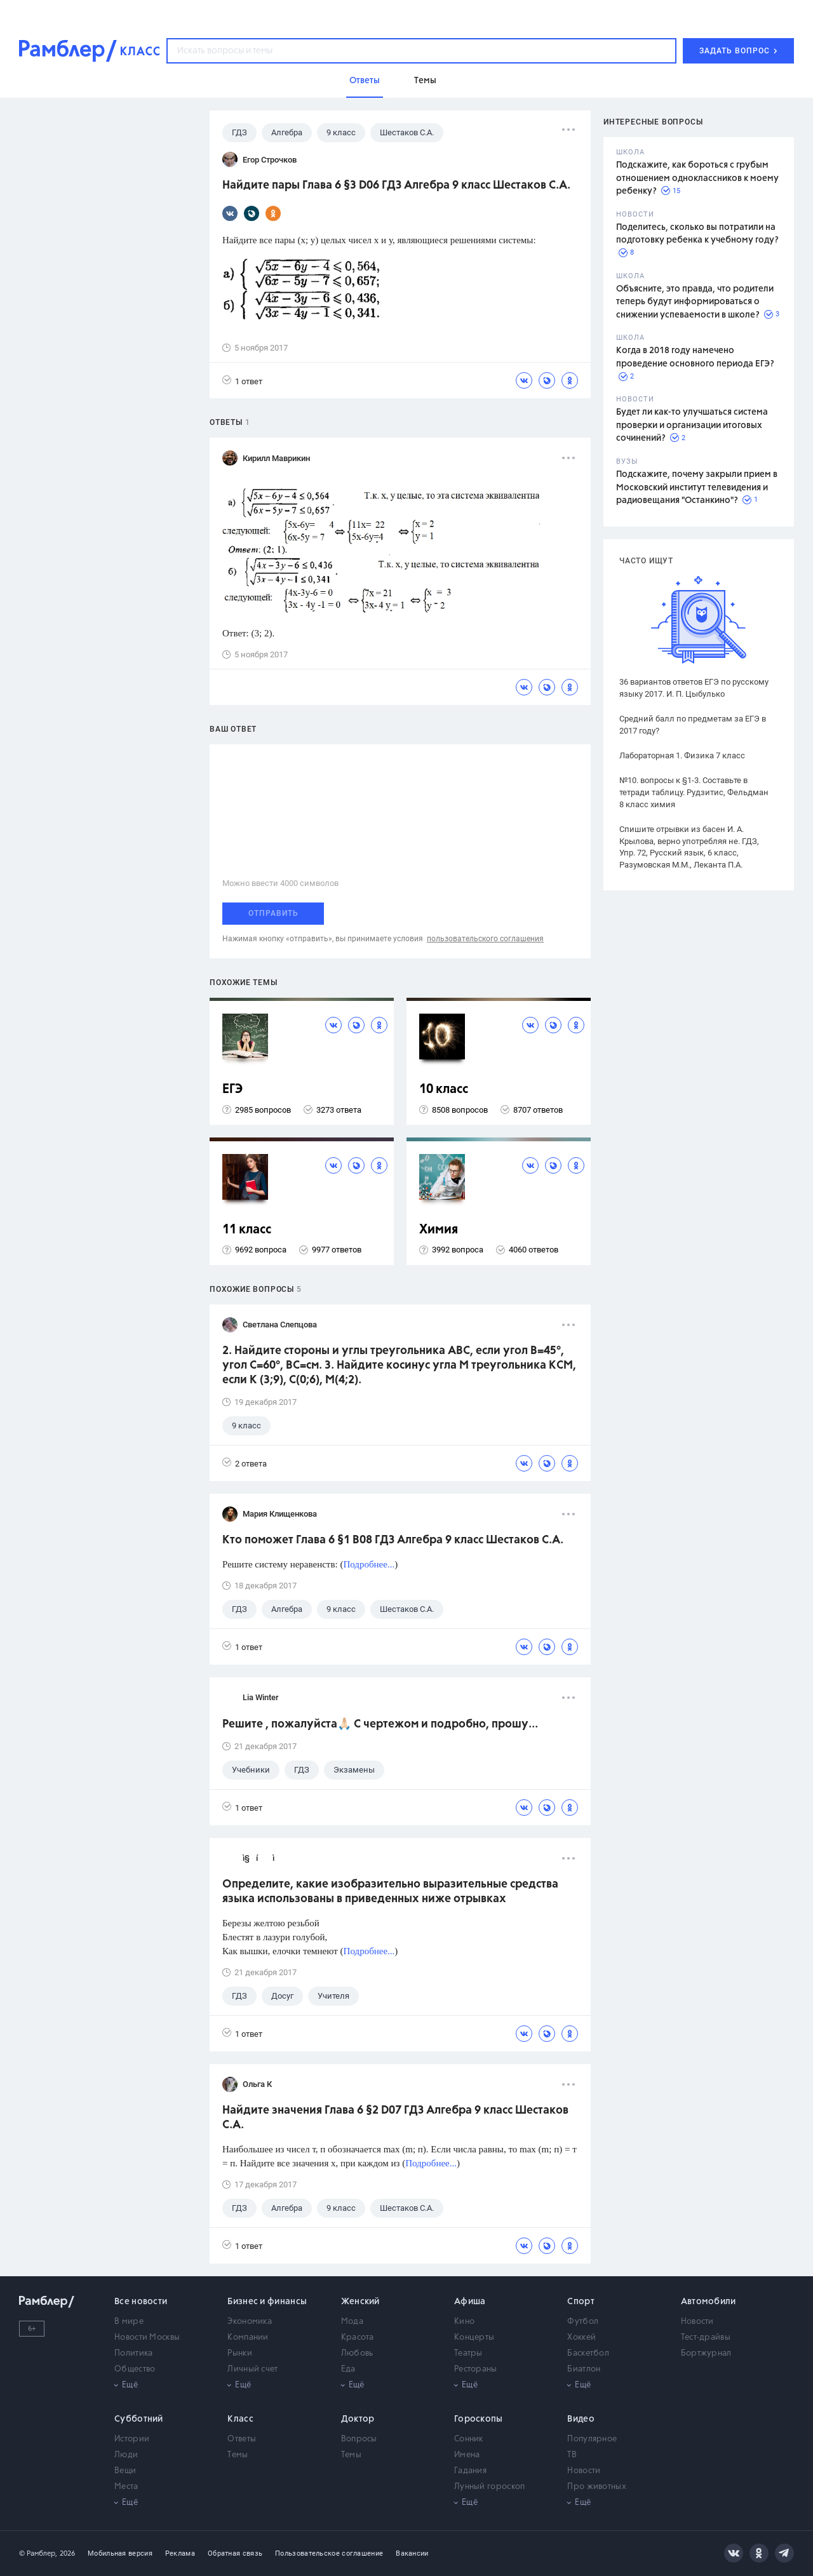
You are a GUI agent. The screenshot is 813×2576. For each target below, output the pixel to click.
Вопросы (359, 2439)
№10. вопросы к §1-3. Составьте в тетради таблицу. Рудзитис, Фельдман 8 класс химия (694, 792)
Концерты (474, 2337)
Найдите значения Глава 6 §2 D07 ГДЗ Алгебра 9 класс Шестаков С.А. (395, 2118)
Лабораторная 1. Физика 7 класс (682, 755)
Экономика (249, 2322)
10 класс (443, 1089)
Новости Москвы (147, 2337)
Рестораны (475, 2369)
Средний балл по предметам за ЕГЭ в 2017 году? (692, 724)
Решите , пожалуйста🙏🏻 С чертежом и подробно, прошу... (380, 1724)
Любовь (357, 2353)
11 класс (246, 1230)
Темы (237, 2455)
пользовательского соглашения (485, 938)
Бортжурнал (706, 2353)
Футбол (582, 2322)
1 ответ (242, 380)
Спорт (581, 2301)
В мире (129, 2322)
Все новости (140, 2301)
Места (126, 2487)
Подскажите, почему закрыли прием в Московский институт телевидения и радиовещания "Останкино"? (696, 487)
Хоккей (581, 2337)
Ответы (241, 2439)
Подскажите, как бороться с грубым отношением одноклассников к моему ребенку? (697, 178)
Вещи (125, 2471)
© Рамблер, (38, 2553)
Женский (360, 2301)
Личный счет (252, 2369)
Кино (464, 2322)
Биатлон (583, 2369)
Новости (697, 2322)
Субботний (138, 2419)
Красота (357, 2337)
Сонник (468, 2439)
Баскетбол (588, 2353)
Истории (131, 2439)
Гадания (470, 2471)
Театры (468, 2353)
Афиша (470, 2301)
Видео (581, 2419)
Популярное (592, 2439)
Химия (438, 1230)
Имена (467, 2455)
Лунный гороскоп (489, 2487)
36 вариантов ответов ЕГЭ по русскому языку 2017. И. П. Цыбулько (694, 688)
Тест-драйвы (705, 2337)
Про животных (596, 2487)
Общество (134, 2369)
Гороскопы (478, 2419)
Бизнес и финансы (267, 2301)
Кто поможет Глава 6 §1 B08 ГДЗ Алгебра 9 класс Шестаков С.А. (392, 1540)
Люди (126, 2455)
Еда (348, 2369)
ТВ (572, 2455)
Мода (352, 2322)
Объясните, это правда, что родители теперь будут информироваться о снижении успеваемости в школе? (695, 302)
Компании (247, 2337)
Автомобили (708, 2301)
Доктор (358, 2419)
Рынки (239, 2353)
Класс (240, 2419)
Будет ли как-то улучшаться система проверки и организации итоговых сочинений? (692, 425)
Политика (133, 2353)
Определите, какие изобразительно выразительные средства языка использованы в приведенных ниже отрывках (390, 1892)
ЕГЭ (232, 1089)
